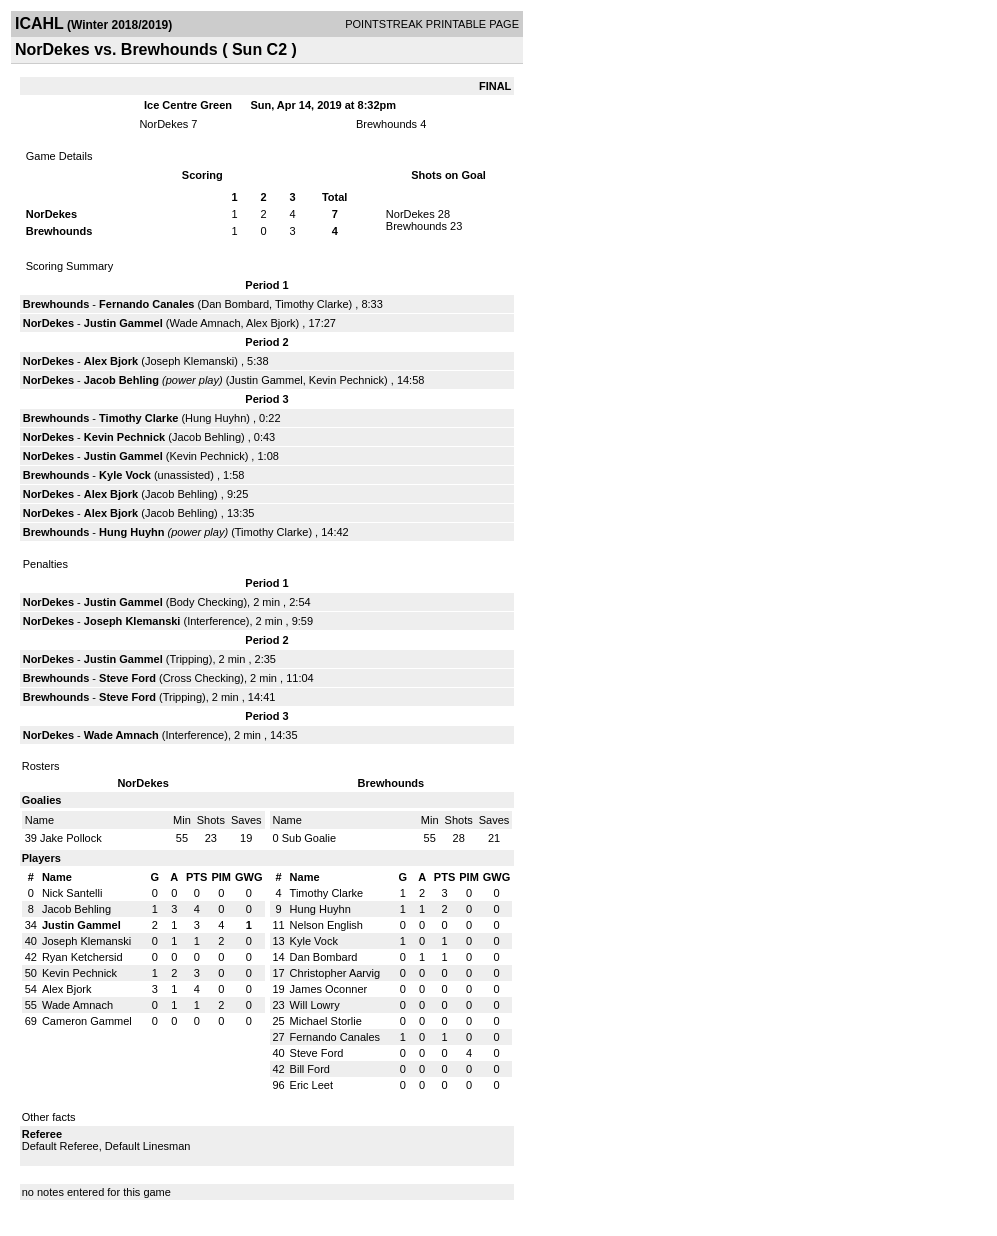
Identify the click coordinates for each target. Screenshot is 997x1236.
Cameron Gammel (87, 1021)
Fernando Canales (146, 304)
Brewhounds (386, 124)
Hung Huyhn (215, 418)
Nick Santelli (72, 893)
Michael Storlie (326, 1021)
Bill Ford (310, 1069)
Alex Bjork (271, 323)
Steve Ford (127, 678)
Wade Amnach (204, 323)
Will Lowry (315, 1005)
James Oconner (329, 989)
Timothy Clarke (312, 304)
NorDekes (163, 124)
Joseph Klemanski (189, 361)
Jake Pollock (71, 838)
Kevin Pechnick (346, 380)
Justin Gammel (123, 323)
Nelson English (326, 925)
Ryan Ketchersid (82, 957)
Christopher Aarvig (335, 973)
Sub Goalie (309, 838)
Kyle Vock (125, 475)
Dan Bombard (235, 304)
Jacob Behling (121, 380)
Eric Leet (311, 1085)
